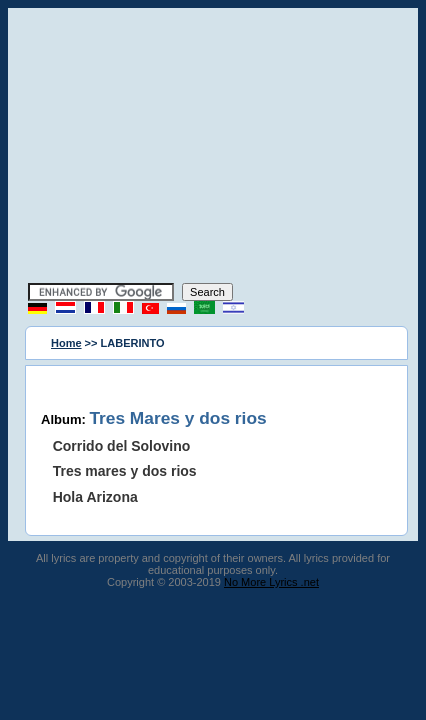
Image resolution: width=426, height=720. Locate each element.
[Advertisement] (213, 148)
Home (66, 343)
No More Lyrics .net (271, 582)
